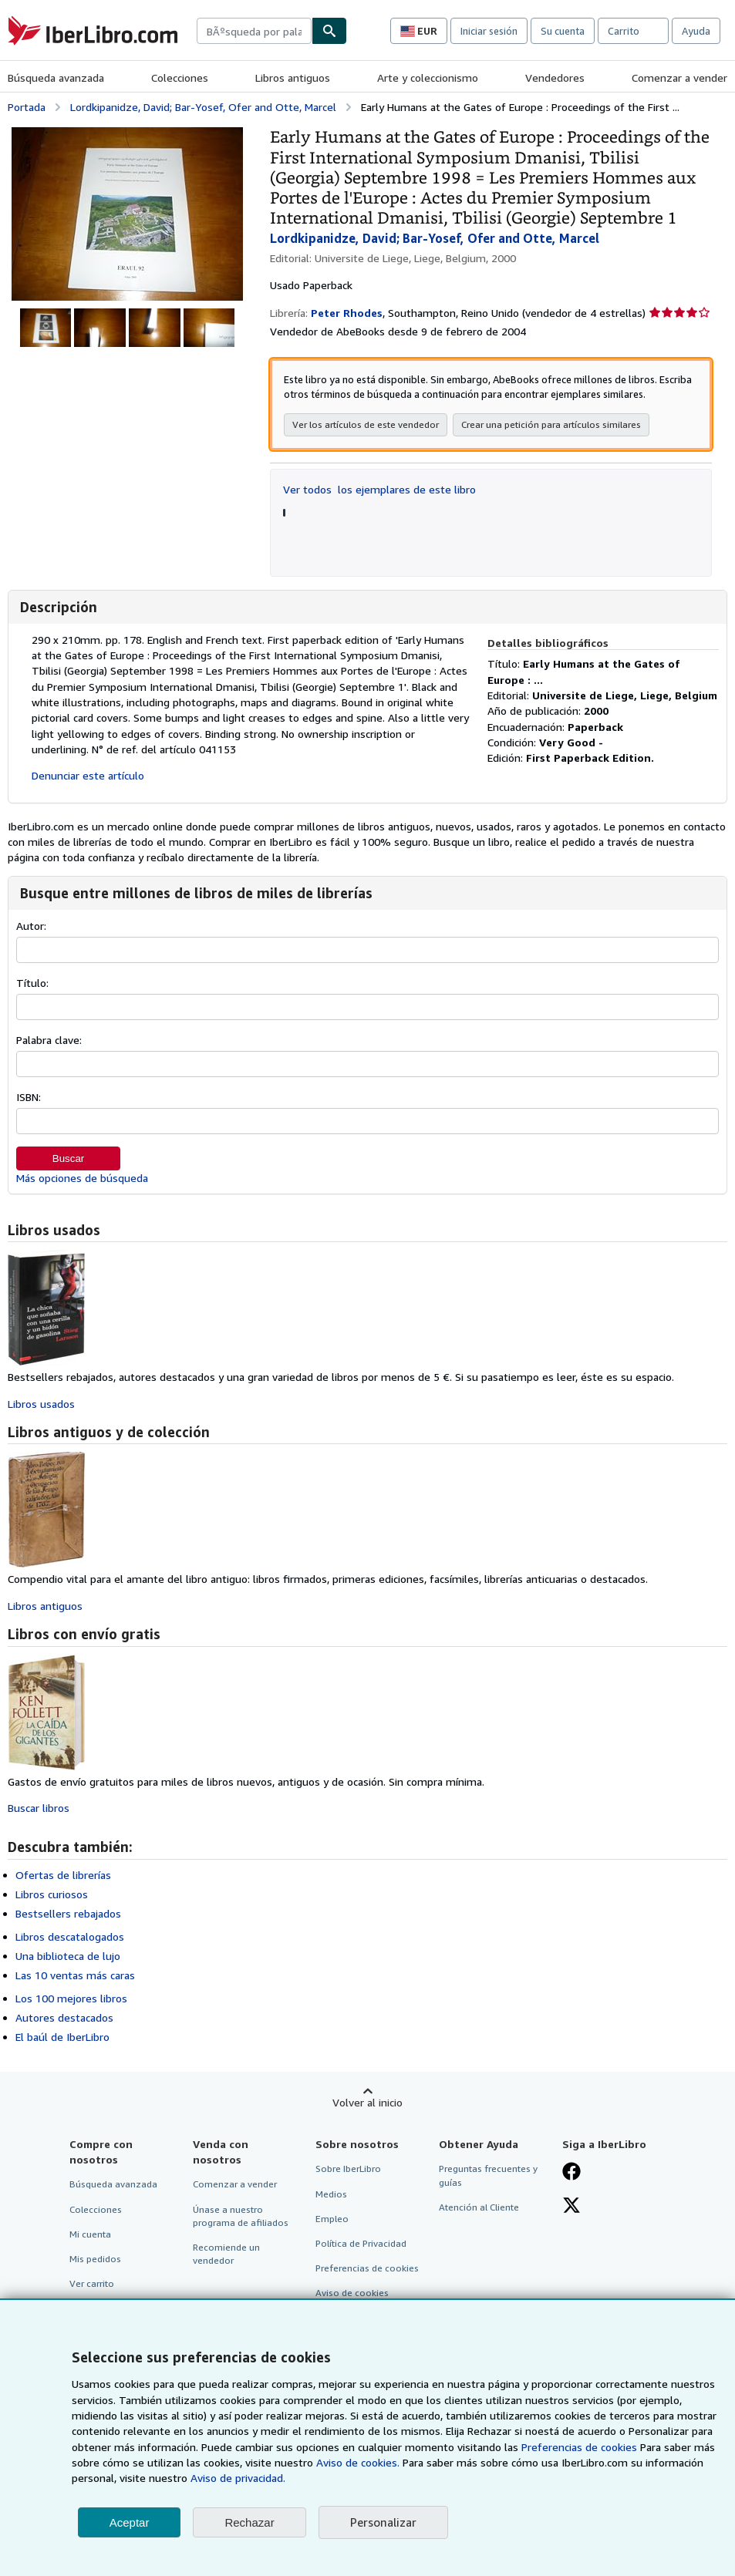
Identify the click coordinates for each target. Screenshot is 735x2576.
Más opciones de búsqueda (82, 1177)
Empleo (332, 2218)
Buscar (68, 1158)
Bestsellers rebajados (68, 1913)
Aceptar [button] (130, 2522)
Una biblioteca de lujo (67, 1955)
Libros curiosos (51, 1894)
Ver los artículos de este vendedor (365, 424)
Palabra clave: (49, 1039)
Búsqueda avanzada (56, 77)
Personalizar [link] (383, 2522)
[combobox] (254, 31)
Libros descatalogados (69, 1936)
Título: (32, 982)
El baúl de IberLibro (62, 2036)
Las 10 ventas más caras (75, 1975)
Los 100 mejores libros (71, 1998)
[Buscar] (329, 31)
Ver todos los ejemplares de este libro (379, 489)
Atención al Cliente (479, 2207)
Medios (331, 2194)
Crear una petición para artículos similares (551, 424)
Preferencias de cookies (579, 2446)
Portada (27, 106)
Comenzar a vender (679, 77)
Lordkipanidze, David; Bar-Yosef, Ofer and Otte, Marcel (203, 106)
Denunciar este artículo (88, 775)
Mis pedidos (95, 2259)
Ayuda (696, 31)
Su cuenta (563, 31)
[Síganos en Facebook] (571, 2172)
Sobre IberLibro (348, 2168)
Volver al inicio (367, 2102)
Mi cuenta (90, 2234)
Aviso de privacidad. (237, 2477)
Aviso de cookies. (358, 2462)
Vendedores (555, 77)
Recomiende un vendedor (226, 2253)
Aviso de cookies (352, 2292)
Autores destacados (64, 2017)
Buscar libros (38, 1807)
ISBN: (28, 1096)
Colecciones (179, 77)
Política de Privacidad (360, 2243)
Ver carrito (91, 2283)
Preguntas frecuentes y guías (488, 2175)
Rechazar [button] (249, 2522)
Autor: (31, 925)
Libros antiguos (292, 77)
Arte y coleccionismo (427, 77)
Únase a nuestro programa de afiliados (240, 2216)
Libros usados (41, 1403)
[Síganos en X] (571, 2206)
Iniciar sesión (489, 31)
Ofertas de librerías (63, 1874)
